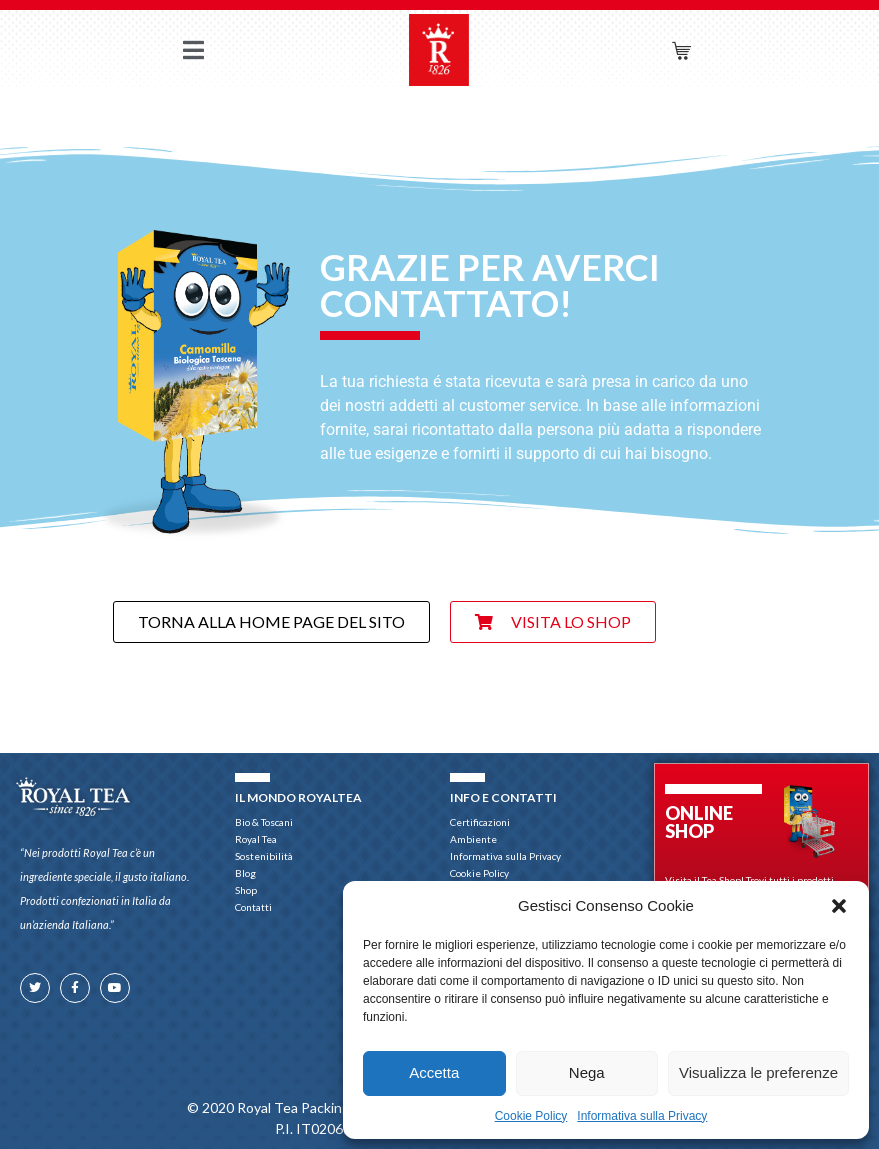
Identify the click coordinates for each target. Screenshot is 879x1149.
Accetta (434, 1072)
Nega (587, 1072)
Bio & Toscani (264, 822)
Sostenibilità (264, 856)
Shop (251, 890)
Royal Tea (256, 839)
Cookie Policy (531, 1116)
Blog (245, 873)
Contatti (253, 907)
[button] (839, 906)
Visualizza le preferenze (758, 1072)
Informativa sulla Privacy (642, 1116)
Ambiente (473, 839)
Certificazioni (480, 822)
